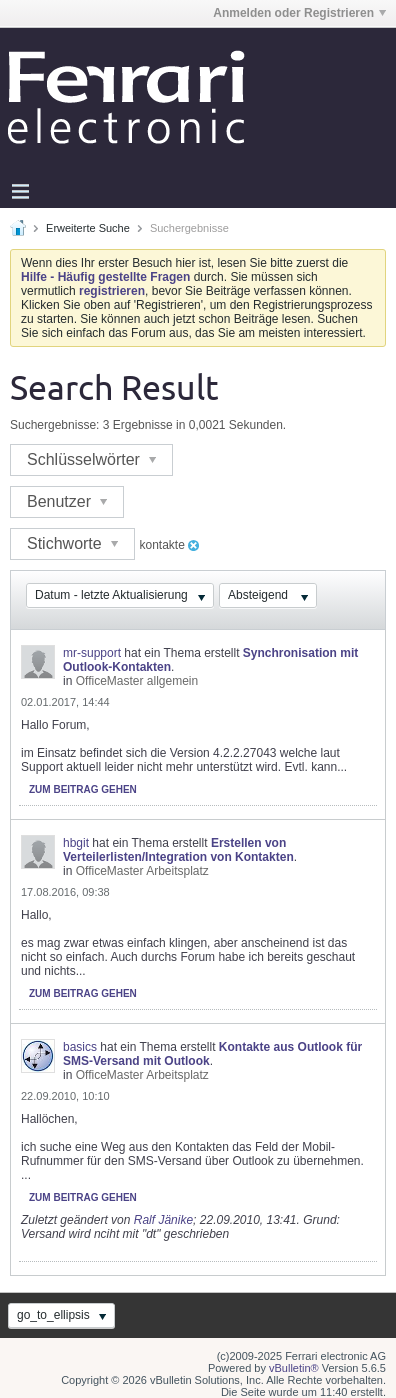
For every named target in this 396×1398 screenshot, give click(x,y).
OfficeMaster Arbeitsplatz (142, 871)
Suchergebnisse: (54, 425)
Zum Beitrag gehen (83, 789)
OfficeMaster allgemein (137, 681)
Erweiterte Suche (88, 228)
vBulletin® (294, 1368)
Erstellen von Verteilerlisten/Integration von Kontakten (178, 850)
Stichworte (72, 543)
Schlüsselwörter (91, 459)
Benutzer (67, 501)
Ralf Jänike (163, 1220)
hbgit (76, 843)
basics (80, 1047)
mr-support (92, 653)
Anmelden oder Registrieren (299, 13)
